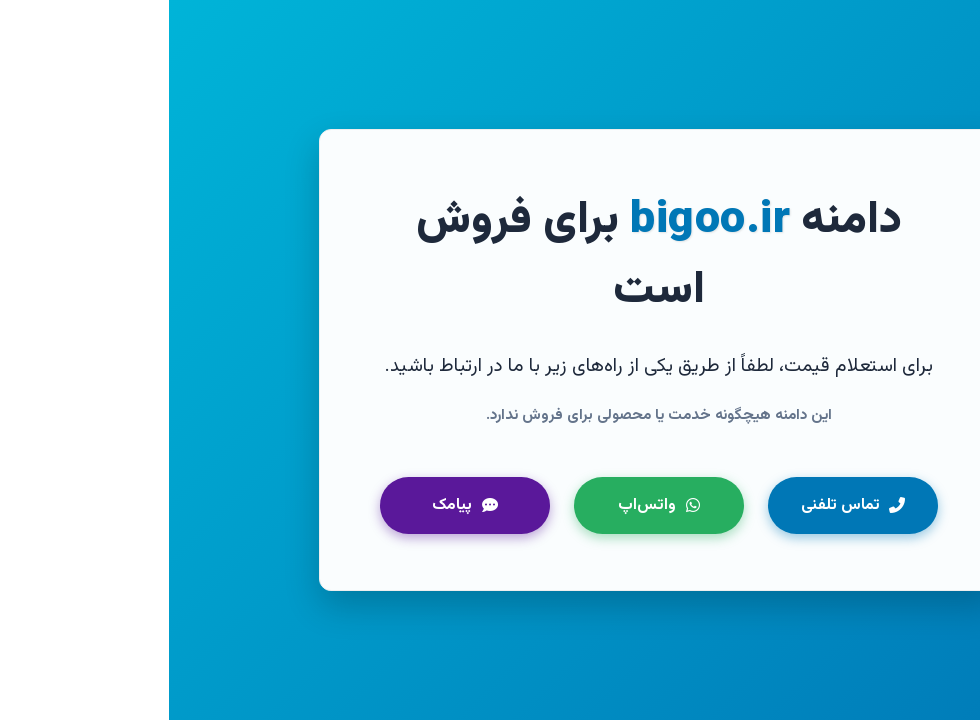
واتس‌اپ (490, 505)
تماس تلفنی (684, 505)
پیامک (296, 505)
